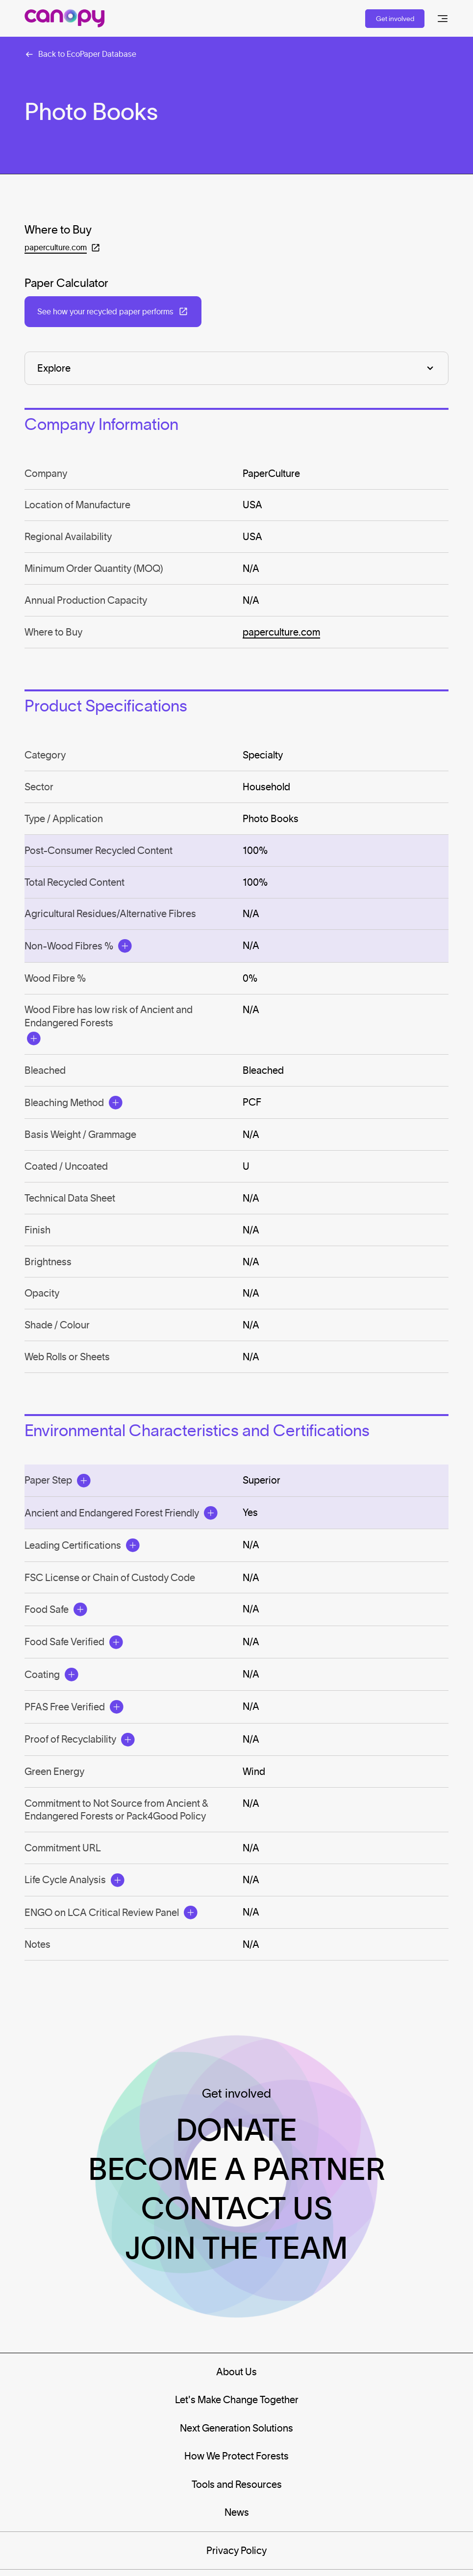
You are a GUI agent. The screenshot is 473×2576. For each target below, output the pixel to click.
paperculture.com (281, 632)
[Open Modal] (125, 946)
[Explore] (236, 368)
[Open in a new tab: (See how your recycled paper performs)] (113, 311)
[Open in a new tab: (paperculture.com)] (62, 247)
